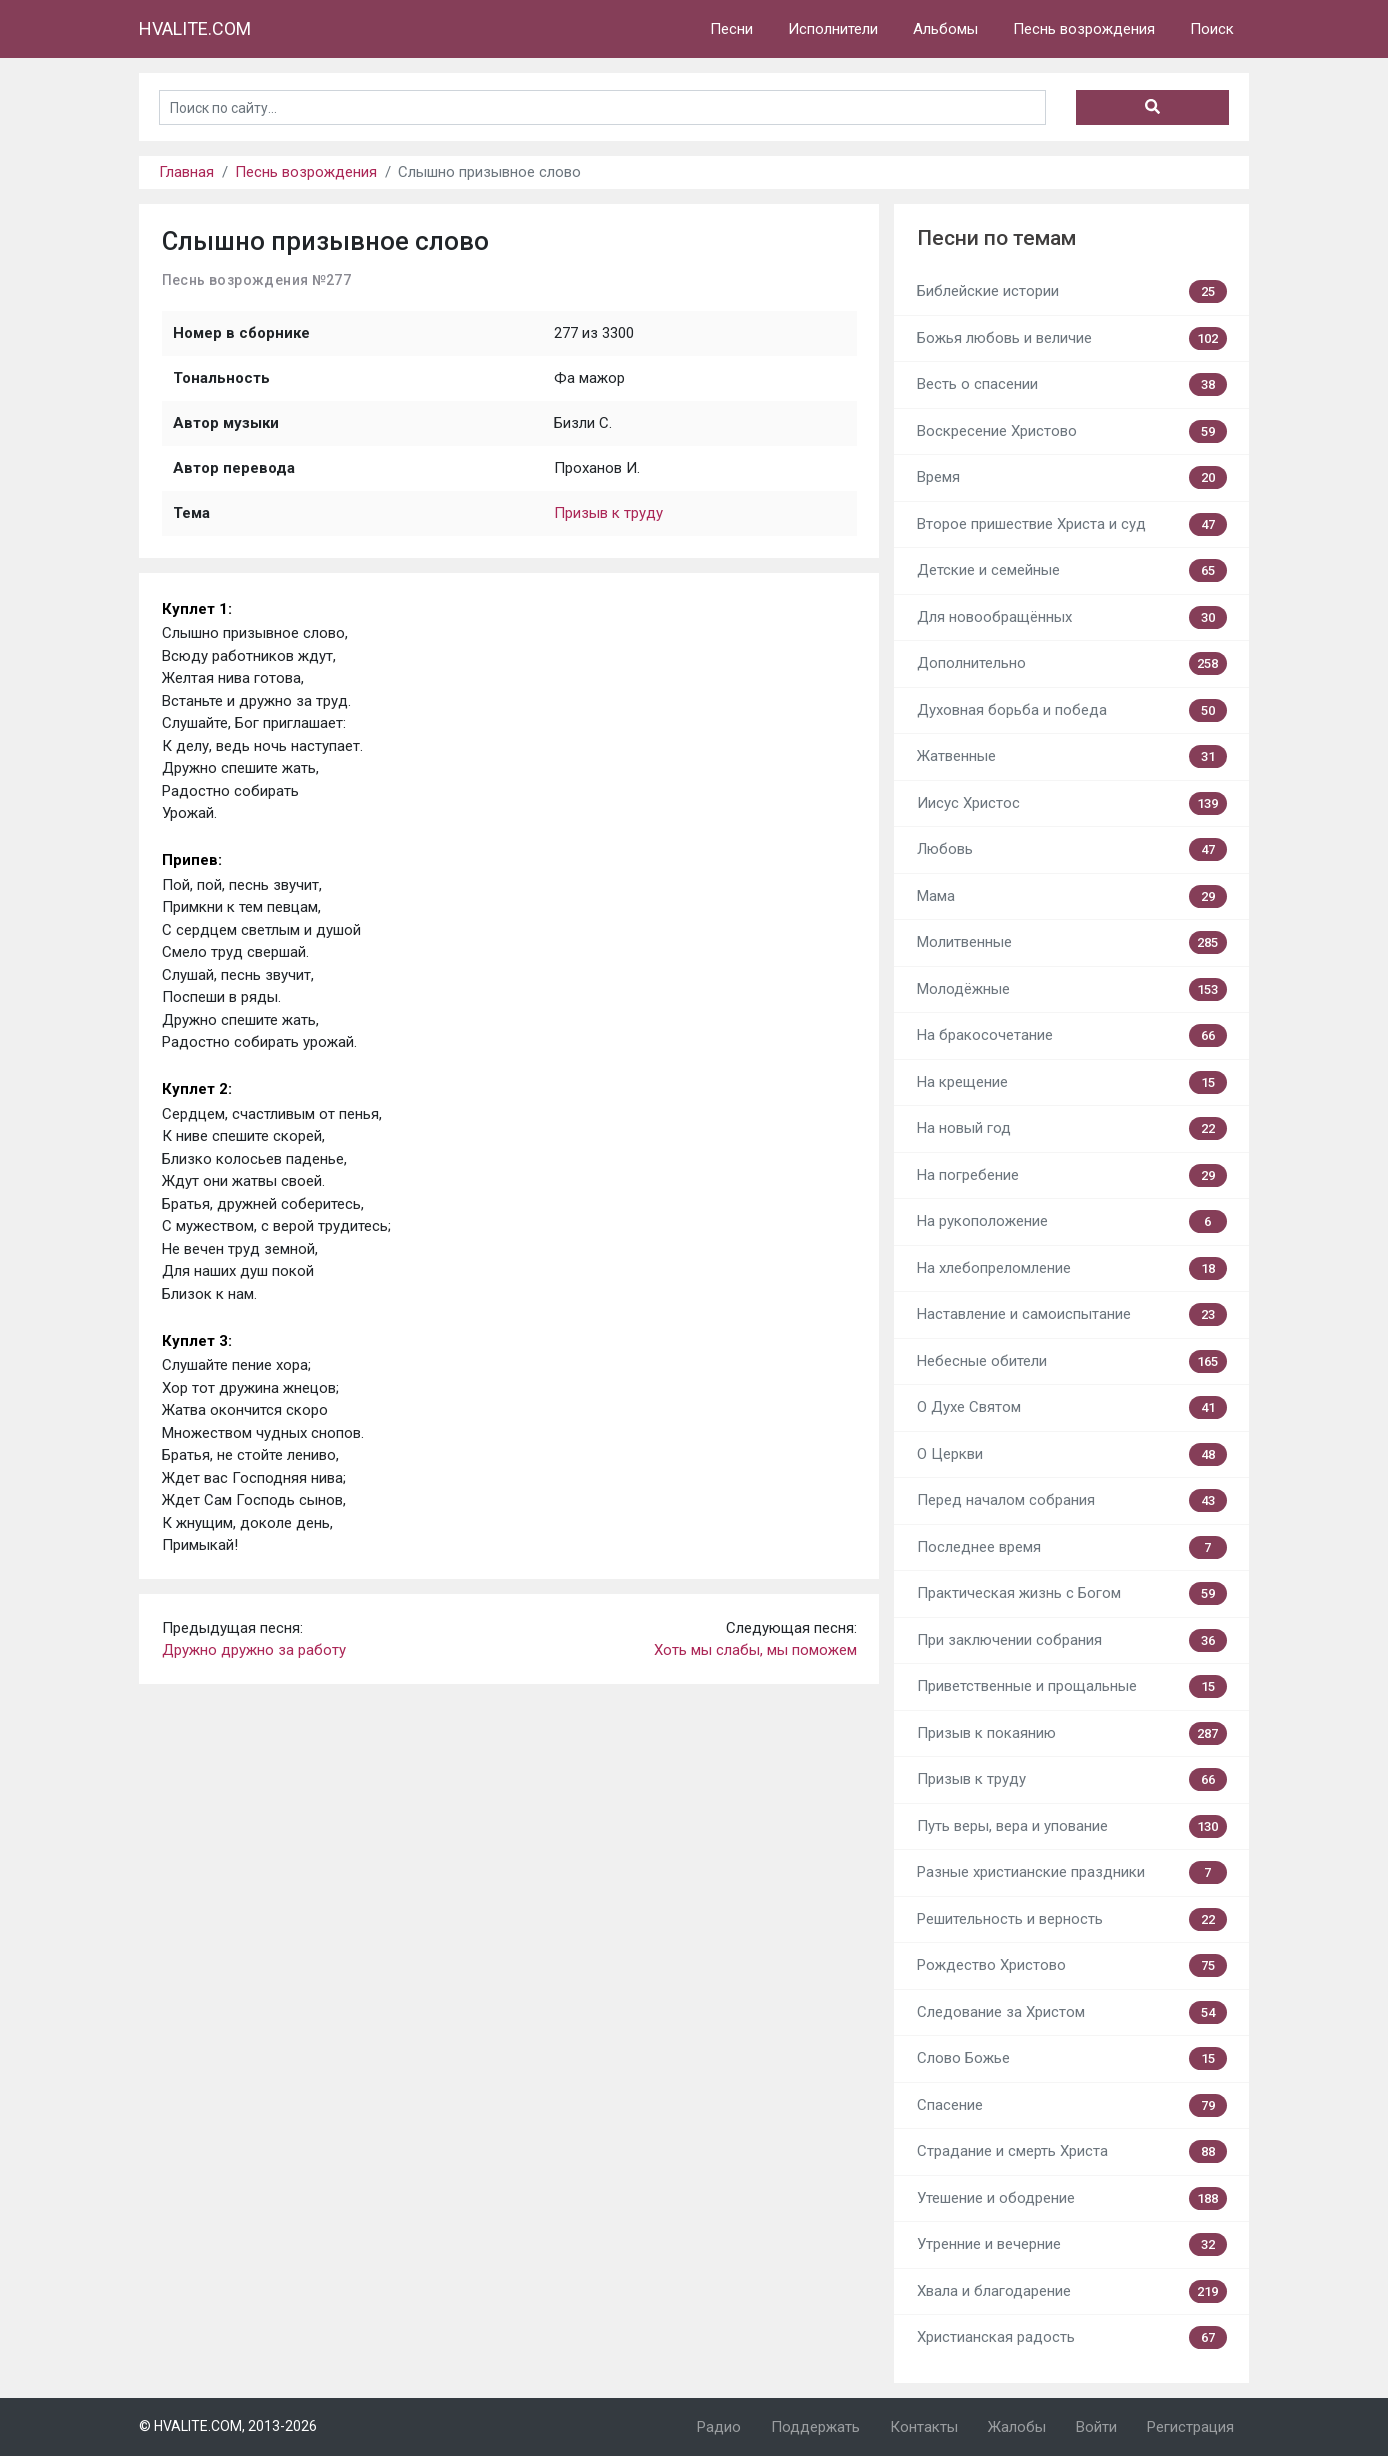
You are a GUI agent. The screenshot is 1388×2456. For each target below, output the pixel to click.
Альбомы (945, 29)
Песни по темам (996, 238)
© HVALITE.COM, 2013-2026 (228, 2426)
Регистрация (1190, 2427)
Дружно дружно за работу (254, 1650)
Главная (186, 172)
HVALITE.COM (195, 28)
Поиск (1212, 29)
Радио (719, 2427)
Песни (731, 29)
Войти (1096, 2427)
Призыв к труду (608, 513)
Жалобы (1017, 2427)
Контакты (924, 2427)
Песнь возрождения (1084, 29)
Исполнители (833, 29)
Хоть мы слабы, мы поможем (755, 1650)
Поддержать (815, 2427)
